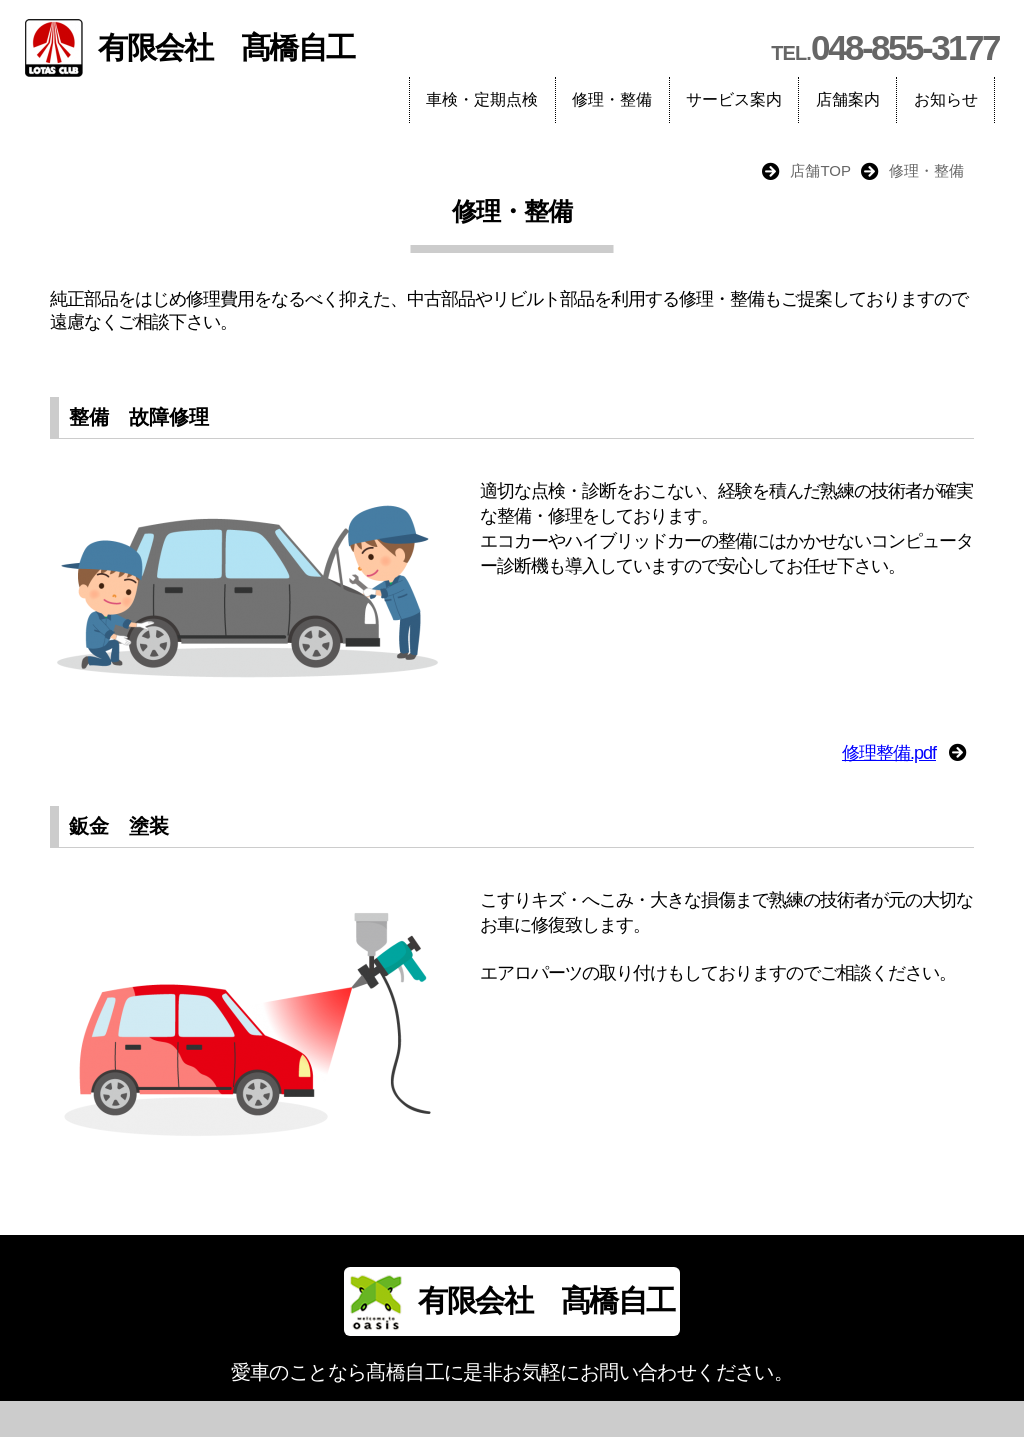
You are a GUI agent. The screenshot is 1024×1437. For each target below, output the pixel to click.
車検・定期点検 (482, 99)
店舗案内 (848, 99)
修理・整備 (612, 99)
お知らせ (946, 99)
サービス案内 (734, 99)
